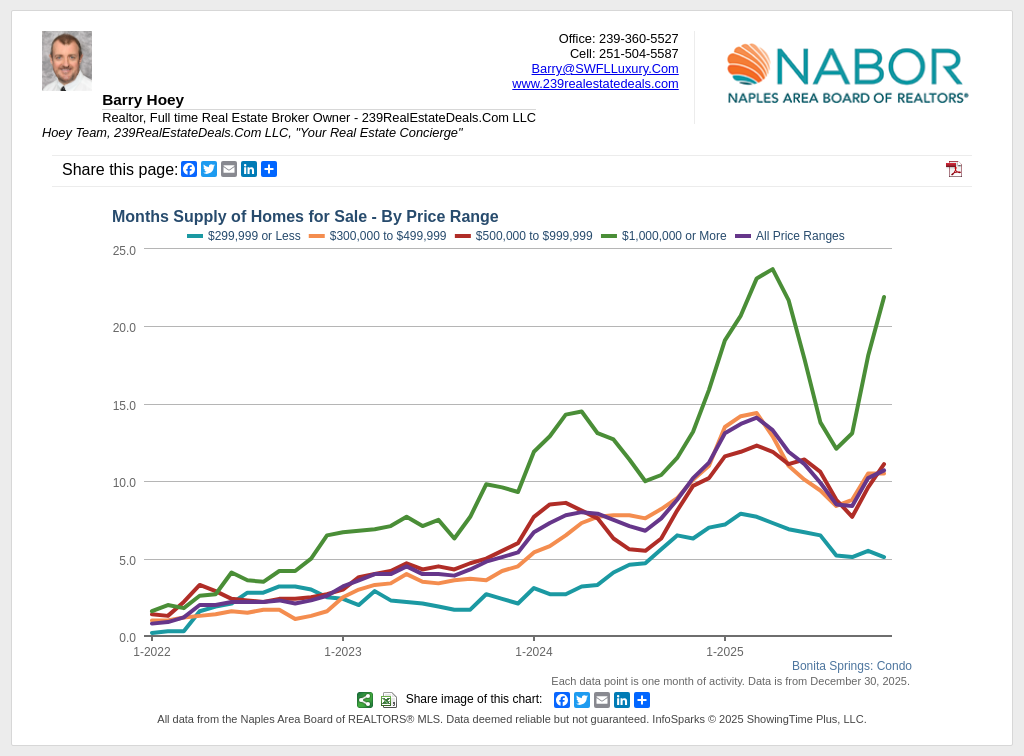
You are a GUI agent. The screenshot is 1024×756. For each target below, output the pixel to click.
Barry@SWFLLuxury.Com (605, 68)
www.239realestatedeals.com (595, 83)
